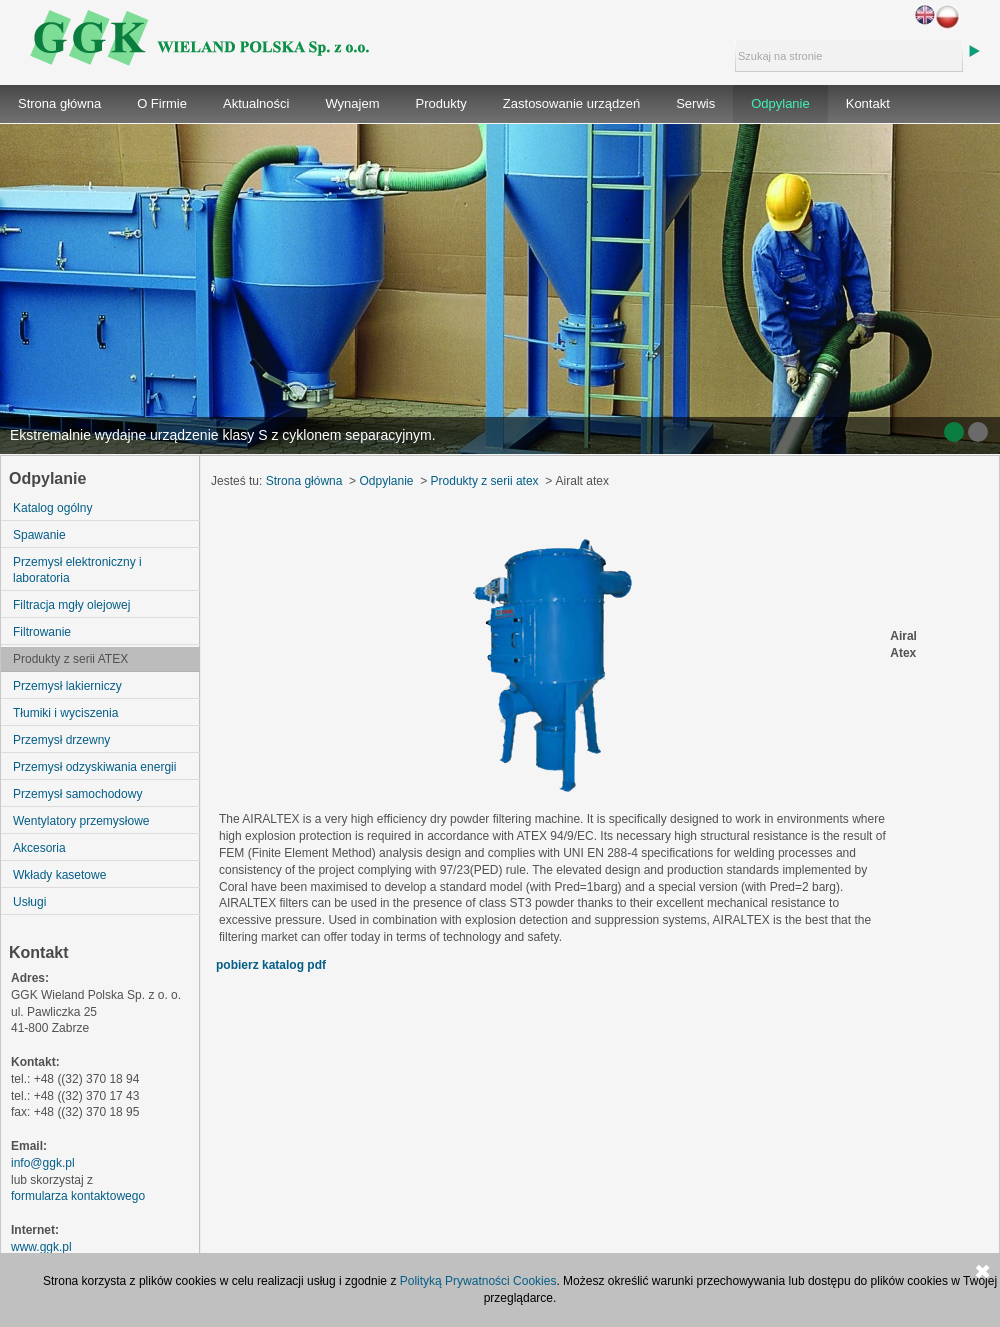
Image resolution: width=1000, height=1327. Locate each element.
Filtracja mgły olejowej (71, 605)
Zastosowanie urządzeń (571, 103)
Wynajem (352, 103)
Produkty (441, 103)
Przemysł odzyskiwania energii (94, 767)
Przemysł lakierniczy (67, 686)
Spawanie (39, 535)
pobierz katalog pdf (271, 965)
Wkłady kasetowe (59, 875)
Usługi (29, 902)
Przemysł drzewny (61, 740)
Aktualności (256, 103)
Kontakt (868, 103)
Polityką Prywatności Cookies (478, 1281)
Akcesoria (39, 848)
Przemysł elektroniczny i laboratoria (77, 570)
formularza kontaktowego (78, 1196)
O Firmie (162, 103)
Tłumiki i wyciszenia (65, 713)
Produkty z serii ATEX (70, 659)
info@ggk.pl (43, 1163)
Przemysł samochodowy (77, 794)
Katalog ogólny (52, 508)
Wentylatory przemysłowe (81, 821)
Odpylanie (780, 103)
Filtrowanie (42, 632)
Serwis (695, 103)
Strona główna (59, 103)
